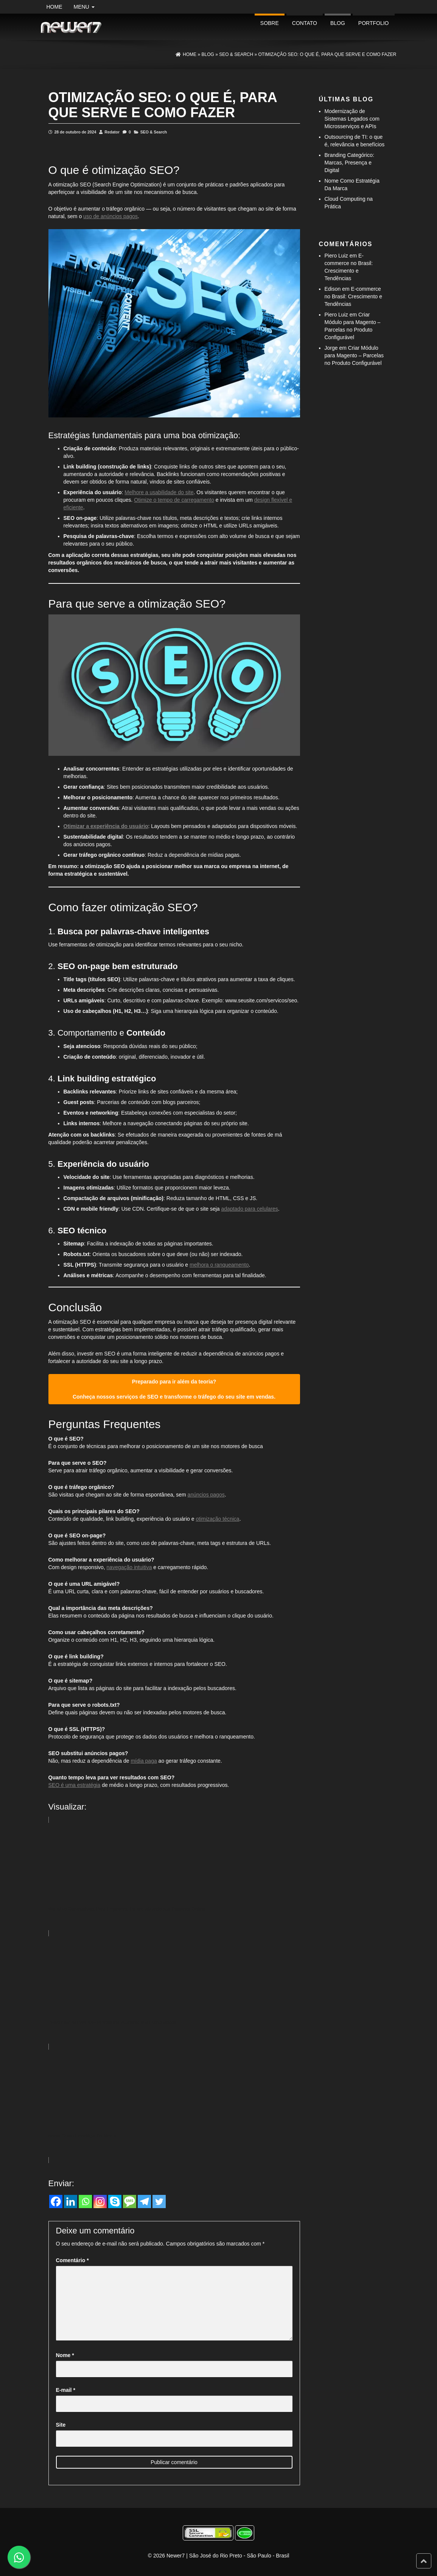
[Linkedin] (70, 2201)
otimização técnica (217, 1519)
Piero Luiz (336, 256)
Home (54, 7)
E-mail (65, 2390)
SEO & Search (153, 132)
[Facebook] (55, 2201)
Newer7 (175, 2556)
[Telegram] (144, 2201)
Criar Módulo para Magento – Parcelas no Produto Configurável (354, 355)
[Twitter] (159, 2201)
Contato (304, 23)
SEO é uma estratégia (74, 1785)
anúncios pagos (206, 1495)
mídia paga (144, 1761)
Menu (84, 7)
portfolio (373, 23)
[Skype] (114, 2201)
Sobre (269, 23)
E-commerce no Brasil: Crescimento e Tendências (354, 296)
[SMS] (129, 2201)
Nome (65, 2355)
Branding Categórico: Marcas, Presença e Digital (350, 162)
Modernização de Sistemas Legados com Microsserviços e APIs (352, 118)
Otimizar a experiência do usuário (106, 826)
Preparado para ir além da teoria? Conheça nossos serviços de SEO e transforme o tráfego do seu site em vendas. (174, 1389)
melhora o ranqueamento (219, 1265)
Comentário (72, 2260)
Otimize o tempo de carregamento (174, 500)
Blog (337, 23)
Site (61, 2425)
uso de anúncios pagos (110, 216)
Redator (112, 132)
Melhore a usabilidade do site (158, 492)
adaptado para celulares (249, 1209)
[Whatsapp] (85, 2201)
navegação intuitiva (129, 1567)
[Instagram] (100, 2201)
